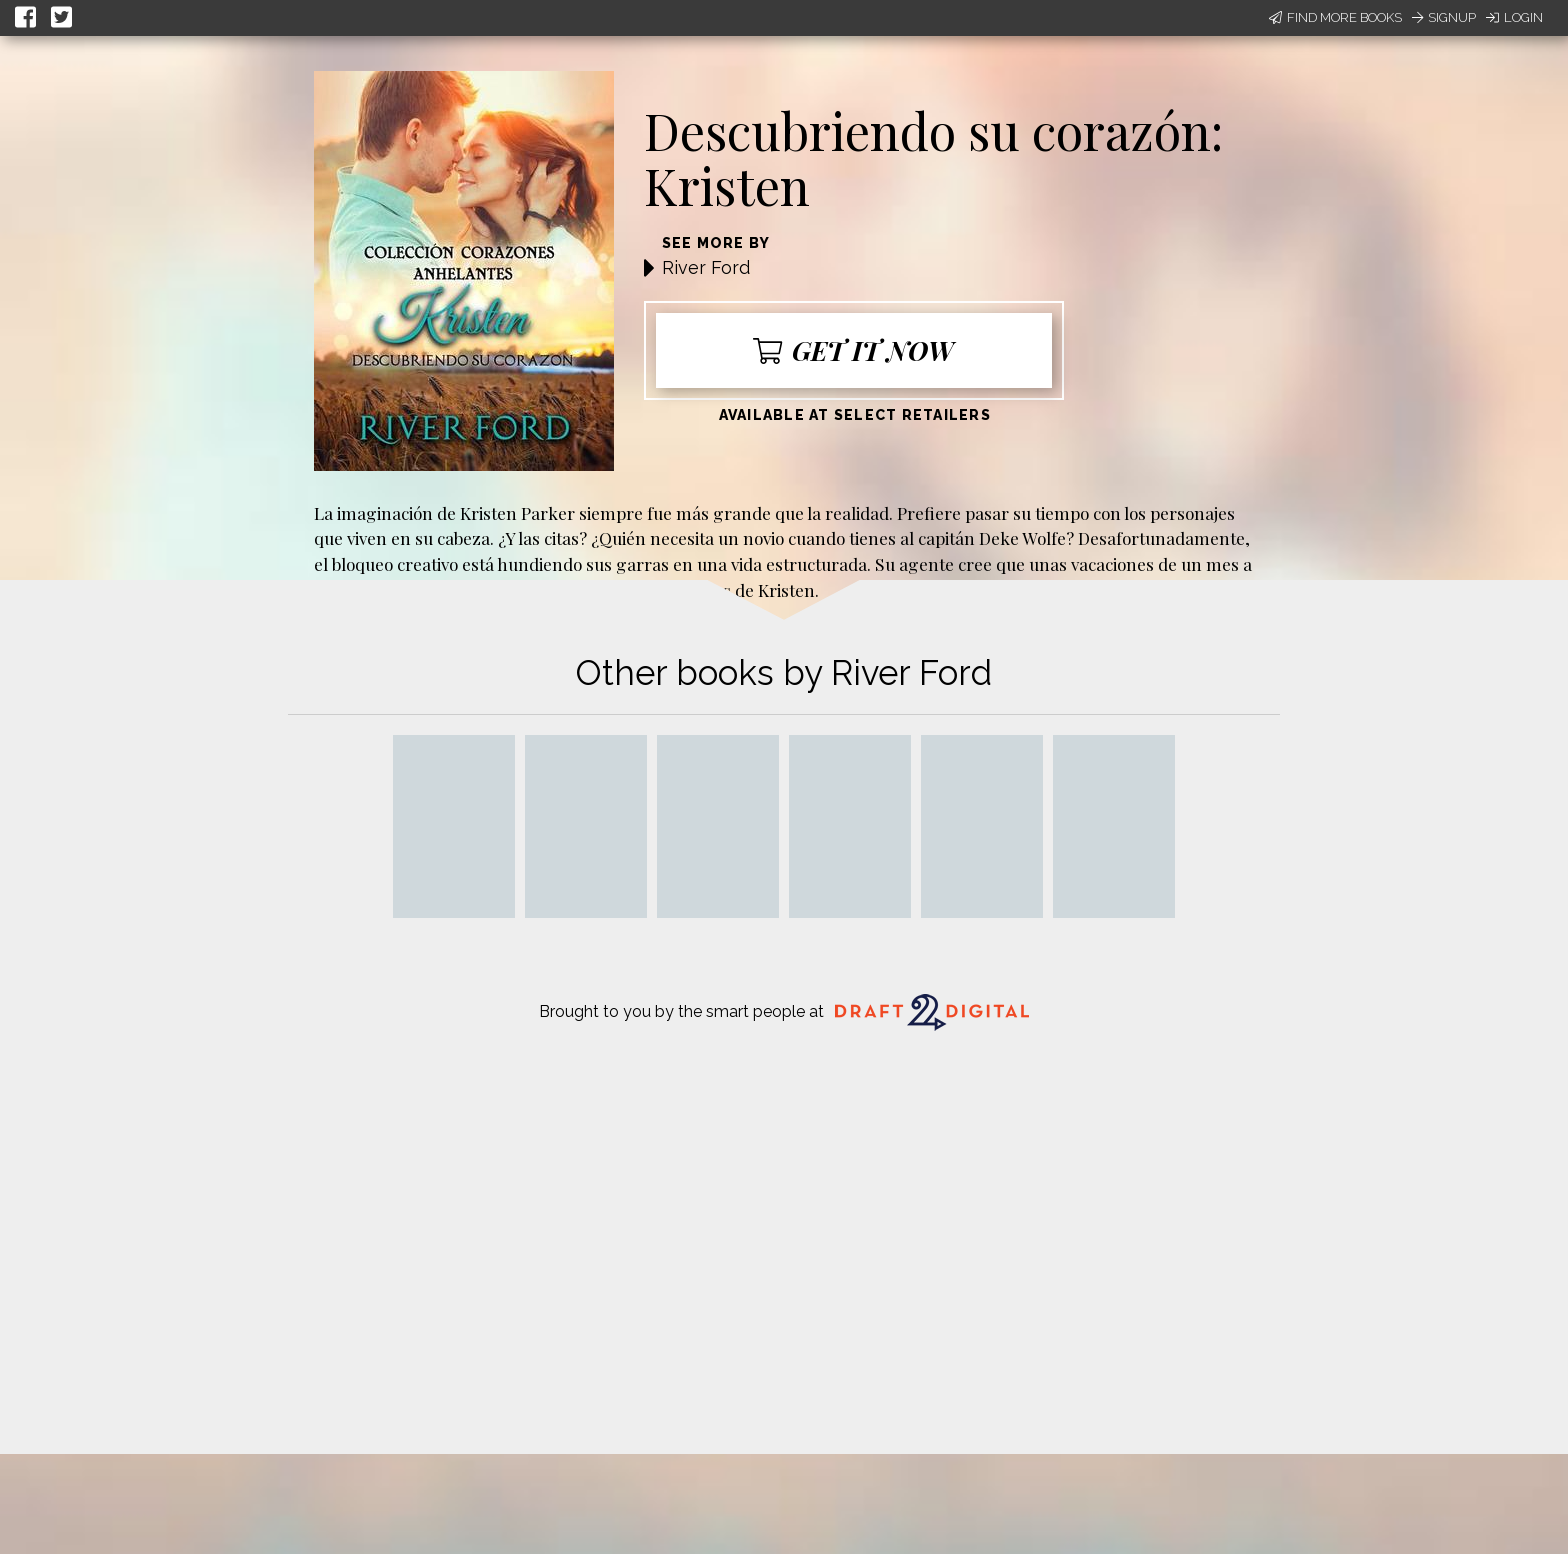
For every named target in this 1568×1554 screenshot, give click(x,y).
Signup (1444, 17)
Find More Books (1335, 17)
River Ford (706, 267)
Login (1514, 17)
